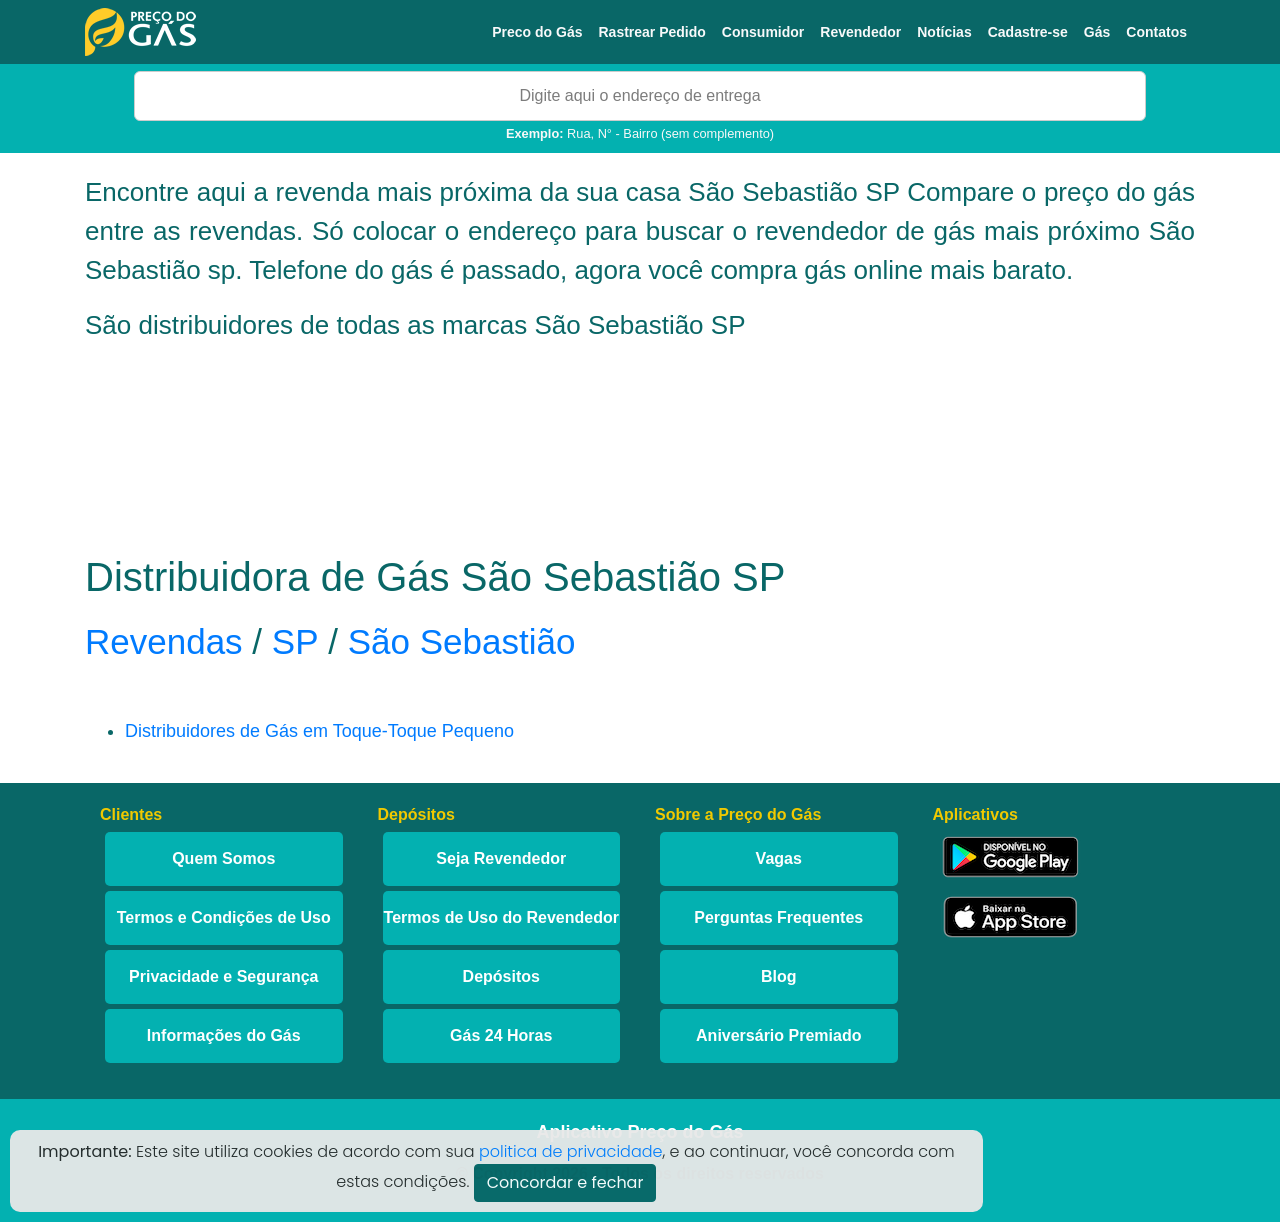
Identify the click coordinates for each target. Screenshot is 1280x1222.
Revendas (164, 641)
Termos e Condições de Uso (224, 917)
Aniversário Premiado (778, 1035)
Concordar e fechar (565, 1182)
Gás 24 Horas (501, 1035)
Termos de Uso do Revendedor (501, 917)
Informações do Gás (224, 1035)
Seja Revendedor (501, 858)
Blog (779, 976)
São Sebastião (462, 641)
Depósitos (501, 976)
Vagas (779, 858)
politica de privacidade (571, 1151)
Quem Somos (223, 858)
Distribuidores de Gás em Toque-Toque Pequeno (319, 731)
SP (295, 641)
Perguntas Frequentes (778, 917)
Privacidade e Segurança (223, 976)
